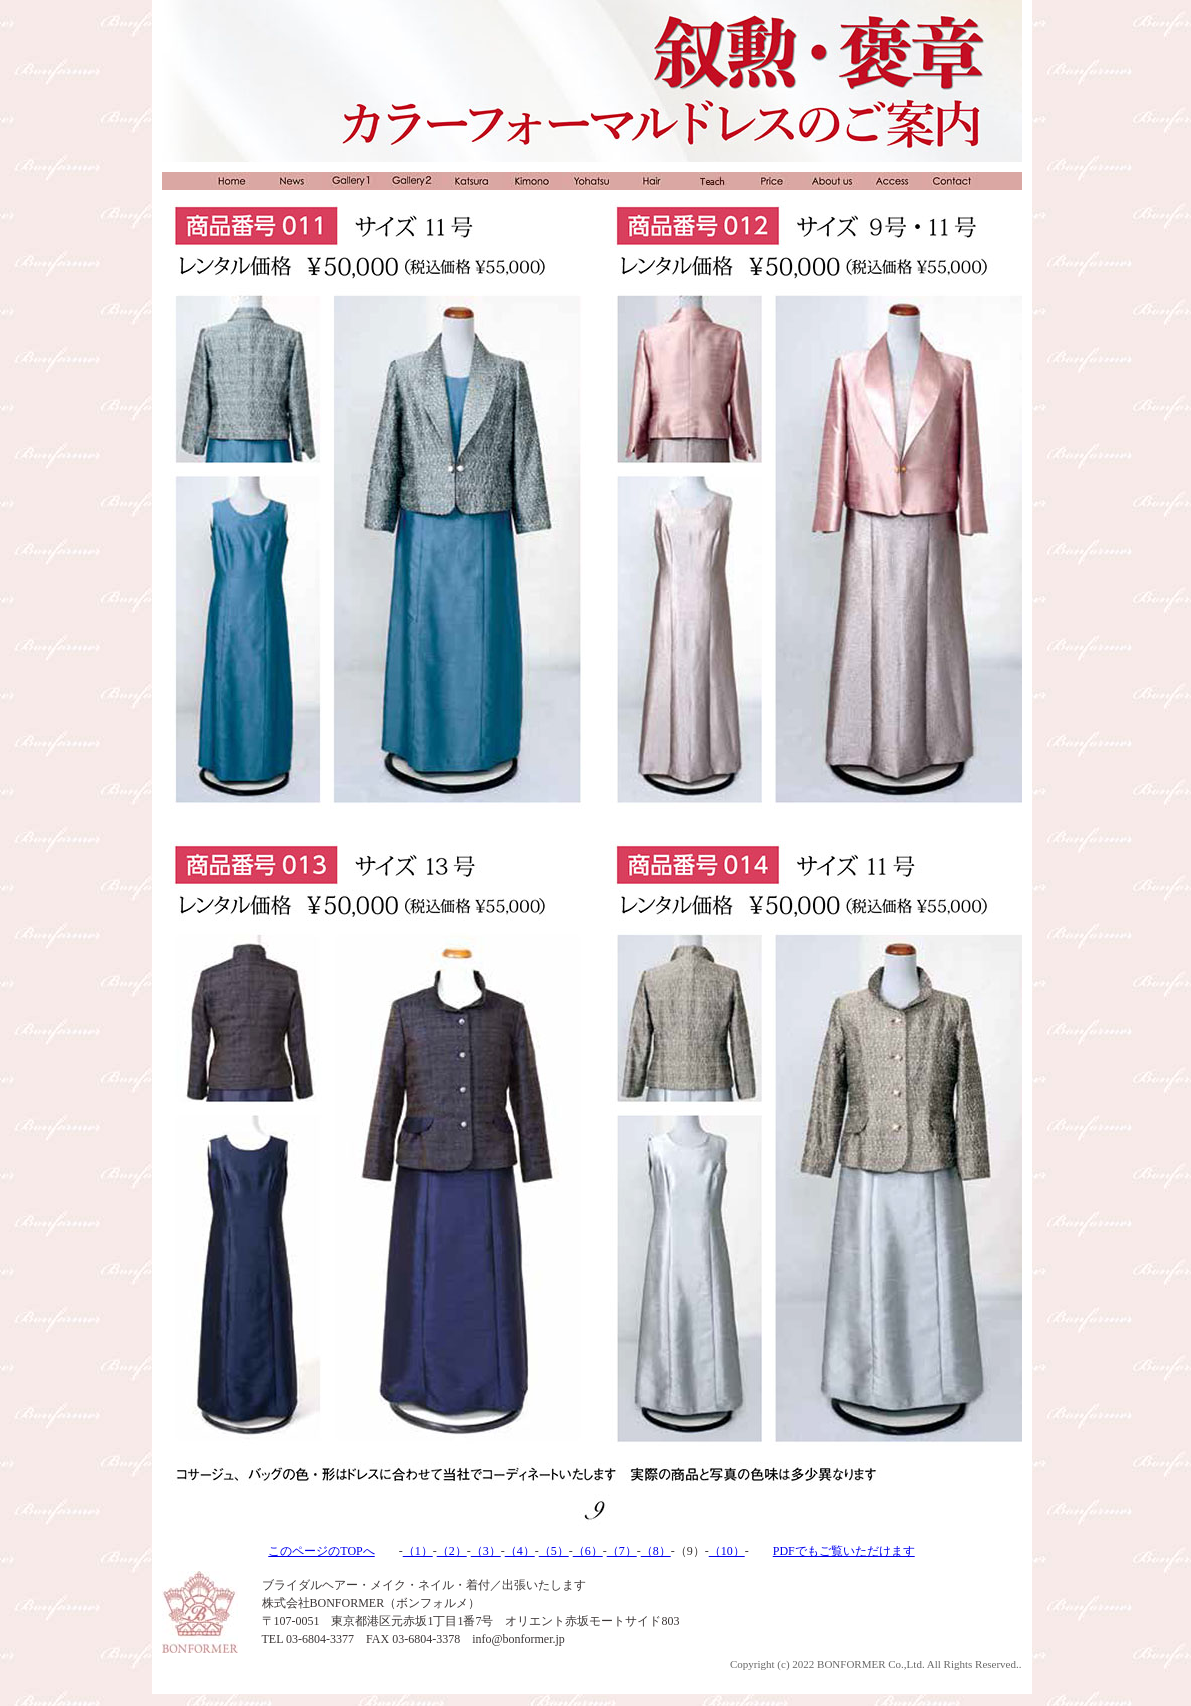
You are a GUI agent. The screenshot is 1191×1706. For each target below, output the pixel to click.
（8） (656, 1551)
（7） (622, 1551)
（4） (520, 1551)
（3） (486, 1551)
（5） (554, 1551)
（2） (452, 1551)
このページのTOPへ (321, 1551)
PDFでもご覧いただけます (844, 1551)
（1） (418, 1551)
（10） (727, 1551)
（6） (588, 1551)
